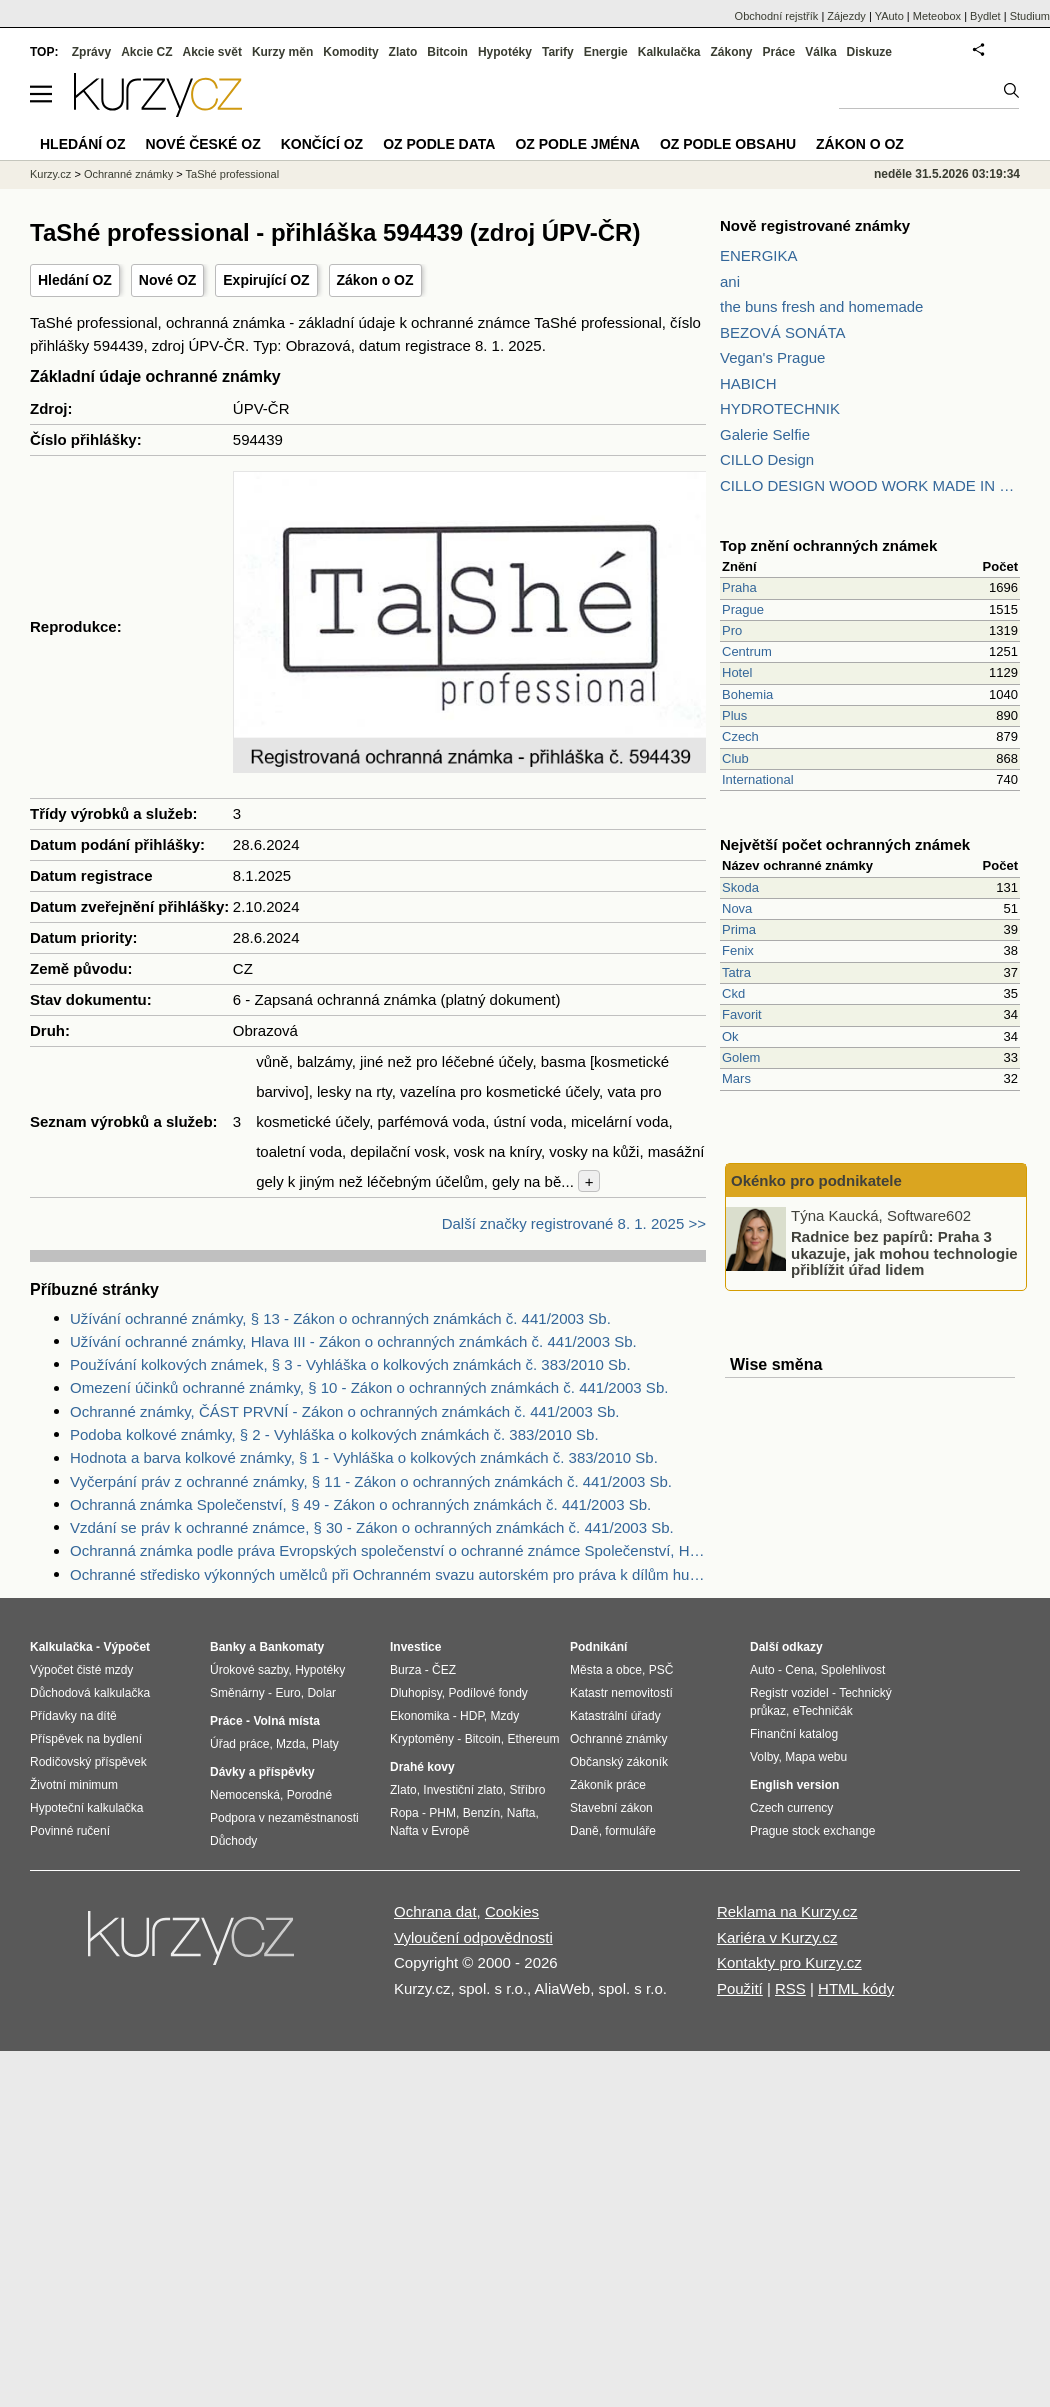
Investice (415, 1647)
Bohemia (747, 694)
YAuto (889, 16)
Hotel (737, 672)
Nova (737, 908)
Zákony (731, 52)
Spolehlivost (853, 1670)
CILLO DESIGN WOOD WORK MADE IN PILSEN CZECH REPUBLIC (870, 485)
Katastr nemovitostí (621, 1693)
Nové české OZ (203, 144)
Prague (743, 609)
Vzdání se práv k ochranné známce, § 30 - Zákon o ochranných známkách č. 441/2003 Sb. (372, 1527)
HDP (472, 1716)
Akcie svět (212, 52)
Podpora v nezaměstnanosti (284, 1818)
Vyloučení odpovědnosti (473, 1937)
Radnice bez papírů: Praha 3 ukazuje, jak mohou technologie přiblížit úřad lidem (904, 1253)
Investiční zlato (462, 1790)
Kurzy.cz (50, 174)
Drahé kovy (422, 1767)
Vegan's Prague (772, 357)
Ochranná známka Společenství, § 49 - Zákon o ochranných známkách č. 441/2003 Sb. (360, 1504)
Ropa (404, 1813)
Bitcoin (447, 52)
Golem (741, 1057)
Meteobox (937, 16)
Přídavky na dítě (73, 1716)
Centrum (747, 651)
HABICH (748, 383)
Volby (764, 1757)
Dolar (321, 1693)
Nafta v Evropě (429, 1831)
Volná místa (286, 1721)
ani (730, 281)
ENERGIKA (759, 255)
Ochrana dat (435, 1911)
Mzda (290, 1744)
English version (794, 1785)
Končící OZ (322, 144)
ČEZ (444, 1670)
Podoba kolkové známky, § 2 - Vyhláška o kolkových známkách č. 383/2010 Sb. (334, 1434)
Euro (287, 1693)
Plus (734, 715)
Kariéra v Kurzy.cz (777, 1937)
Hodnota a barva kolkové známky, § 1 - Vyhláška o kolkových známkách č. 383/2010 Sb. (364, 1457)
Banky (228, 1647)
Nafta (521, 1813)
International (758, 779)
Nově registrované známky (815, 225)
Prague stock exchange (812, 1831)
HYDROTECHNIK (780, 408)
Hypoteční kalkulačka (86, 1808)
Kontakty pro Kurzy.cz (789, 1962)
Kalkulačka (669, 52)
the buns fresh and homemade (821, 306)
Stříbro (527, 1790)
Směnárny (237, 1693)
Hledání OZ (75, 280)
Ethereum (533, 1739)
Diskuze (869, 52)
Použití (740, 1988)
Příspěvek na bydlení (86, 1739)
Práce (779, 52)
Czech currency (791, 1808)
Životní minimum (74, 1785)
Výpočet (126, 1647)
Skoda (740, 887)
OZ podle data (439, 144)
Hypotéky (505, 52)
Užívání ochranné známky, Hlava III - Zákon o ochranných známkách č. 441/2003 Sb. (353, 1341)
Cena (799, 1670)
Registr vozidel (789, 1693)
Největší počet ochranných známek (845, 844)
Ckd (733, 993)
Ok (730, 1036)
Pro (732, 630)
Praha (739, 587)
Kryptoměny (422, 1739)
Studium (1030, 16)
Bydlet (985, 16)
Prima (739, 929)
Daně (584, 1831)
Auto (762, 1670)
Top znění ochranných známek (828, 545)
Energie (606, 52)
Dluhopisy (416, 1693)
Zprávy (91, 52)
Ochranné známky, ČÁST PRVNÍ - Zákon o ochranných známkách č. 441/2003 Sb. (344, 1411)
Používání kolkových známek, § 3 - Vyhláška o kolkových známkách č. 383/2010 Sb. (350, 1364)
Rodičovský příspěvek (88, 1762)
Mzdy (505, 1716)
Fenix (738, 950)
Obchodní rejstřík (777, 16)
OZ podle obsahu (728, 144)
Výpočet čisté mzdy (81, 1670)
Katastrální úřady (615, 1716)
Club (735, 758)
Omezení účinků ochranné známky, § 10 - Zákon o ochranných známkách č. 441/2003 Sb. (369, 1387)
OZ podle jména (577, 144)
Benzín (481, 1813)
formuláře (630, 1831)
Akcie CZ (146, 52)
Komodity (350, 52)
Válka (820, 52)
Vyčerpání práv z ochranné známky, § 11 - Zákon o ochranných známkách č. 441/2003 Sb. (371, 1481)
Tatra (736, 972)
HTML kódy (856, 1988)
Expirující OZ (266, 280)
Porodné (309, 1795)
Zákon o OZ (375, 280)
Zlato (403, 52)
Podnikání (598, 1647)
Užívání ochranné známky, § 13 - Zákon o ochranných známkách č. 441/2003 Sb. (340, 1318)
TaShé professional (233, 174)
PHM (442, 1813)
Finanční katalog (794, 1734)
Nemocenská (245, 1795)
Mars (736, 1078)
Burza (405, 1670)
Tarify (558, 52)
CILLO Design (767, 459)
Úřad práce (239, 1744)
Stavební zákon (611, 1808)
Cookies (512, 1911)
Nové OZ (168, 280)
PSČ (661, 1670)
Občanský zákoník (619, 1762)
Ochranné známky (128, 174)
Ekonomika (419, 1716)
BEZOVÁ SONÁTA (783, 332)
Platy (325, 1744)
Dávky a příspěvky (262, 1772)
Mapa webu (816, 1757)
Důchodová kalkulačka (90, 1693)
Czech (740, 736)
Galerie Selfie (765, 434)
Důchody (233, 1841)
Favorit (742, 1014)
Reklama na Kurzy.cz (787, 1911)
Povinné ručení (70, 1831)
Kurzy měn (282, 52)
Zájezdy (846, 16)
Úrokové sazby (249, 1670)
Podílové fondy (487, 1693)
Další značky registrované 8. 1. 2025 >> (574, 1223)
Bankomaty (291, 1647)
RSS (790, 1988)
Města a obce (606, 1670)
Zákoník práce (608, 1785)
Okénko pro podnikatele (816, 1180)
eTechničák (823, 1711)
